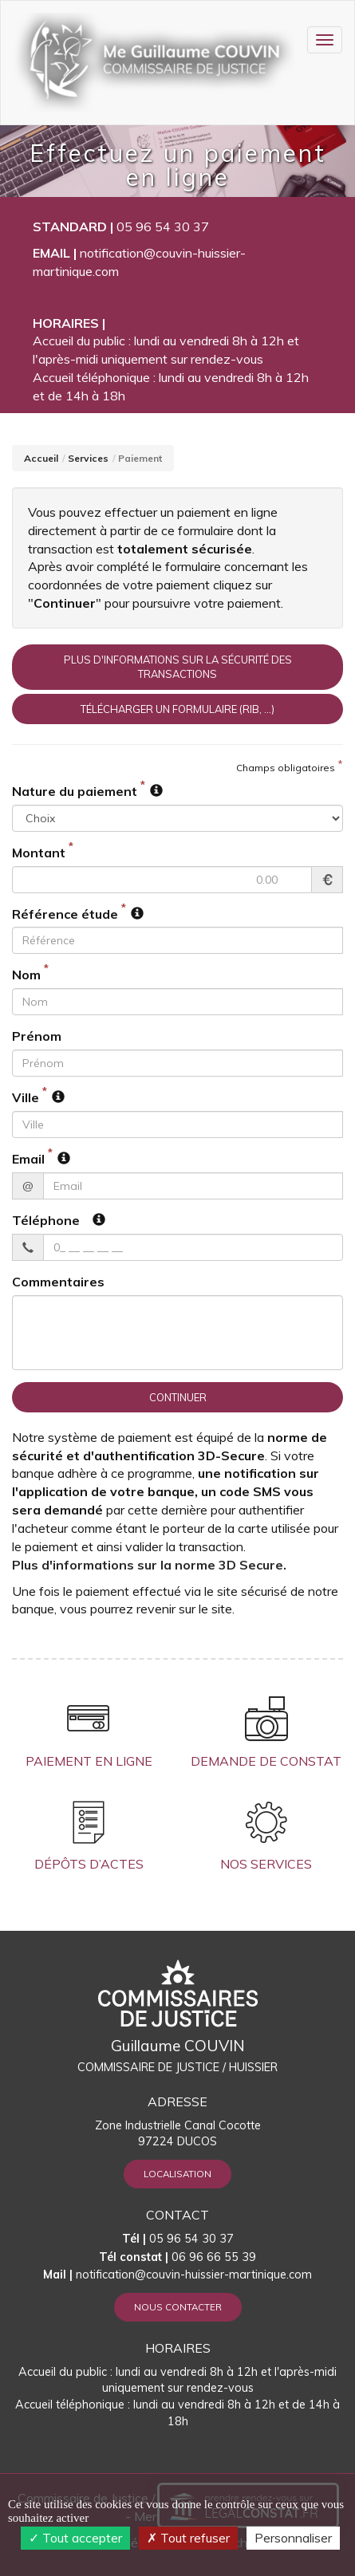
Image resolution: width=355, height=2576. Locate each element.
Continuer (178, 1397)
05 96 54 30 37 (162, 226)
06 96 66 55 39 (177, 2257)
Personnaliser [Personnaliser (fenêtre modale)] (293, 2538)
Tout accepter (75, 2538)
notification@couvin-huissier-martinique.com (194, 2274)
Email (28, 1159)
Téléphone (46, 1220)
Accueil (41, 458)
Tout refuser (188, 2538)
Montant (38, 853)
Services (88, 458)
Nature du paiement (74, 791)
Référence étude (65, 914)
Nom (26, 975)
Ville (25, 1097)
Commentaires (58, 1282)
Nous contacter (178, 2307)
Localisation (177, 2174)
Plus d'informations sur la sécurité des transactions (178, 666)
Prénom (36, 1036)
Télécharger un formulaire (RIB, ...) (177, 709)
